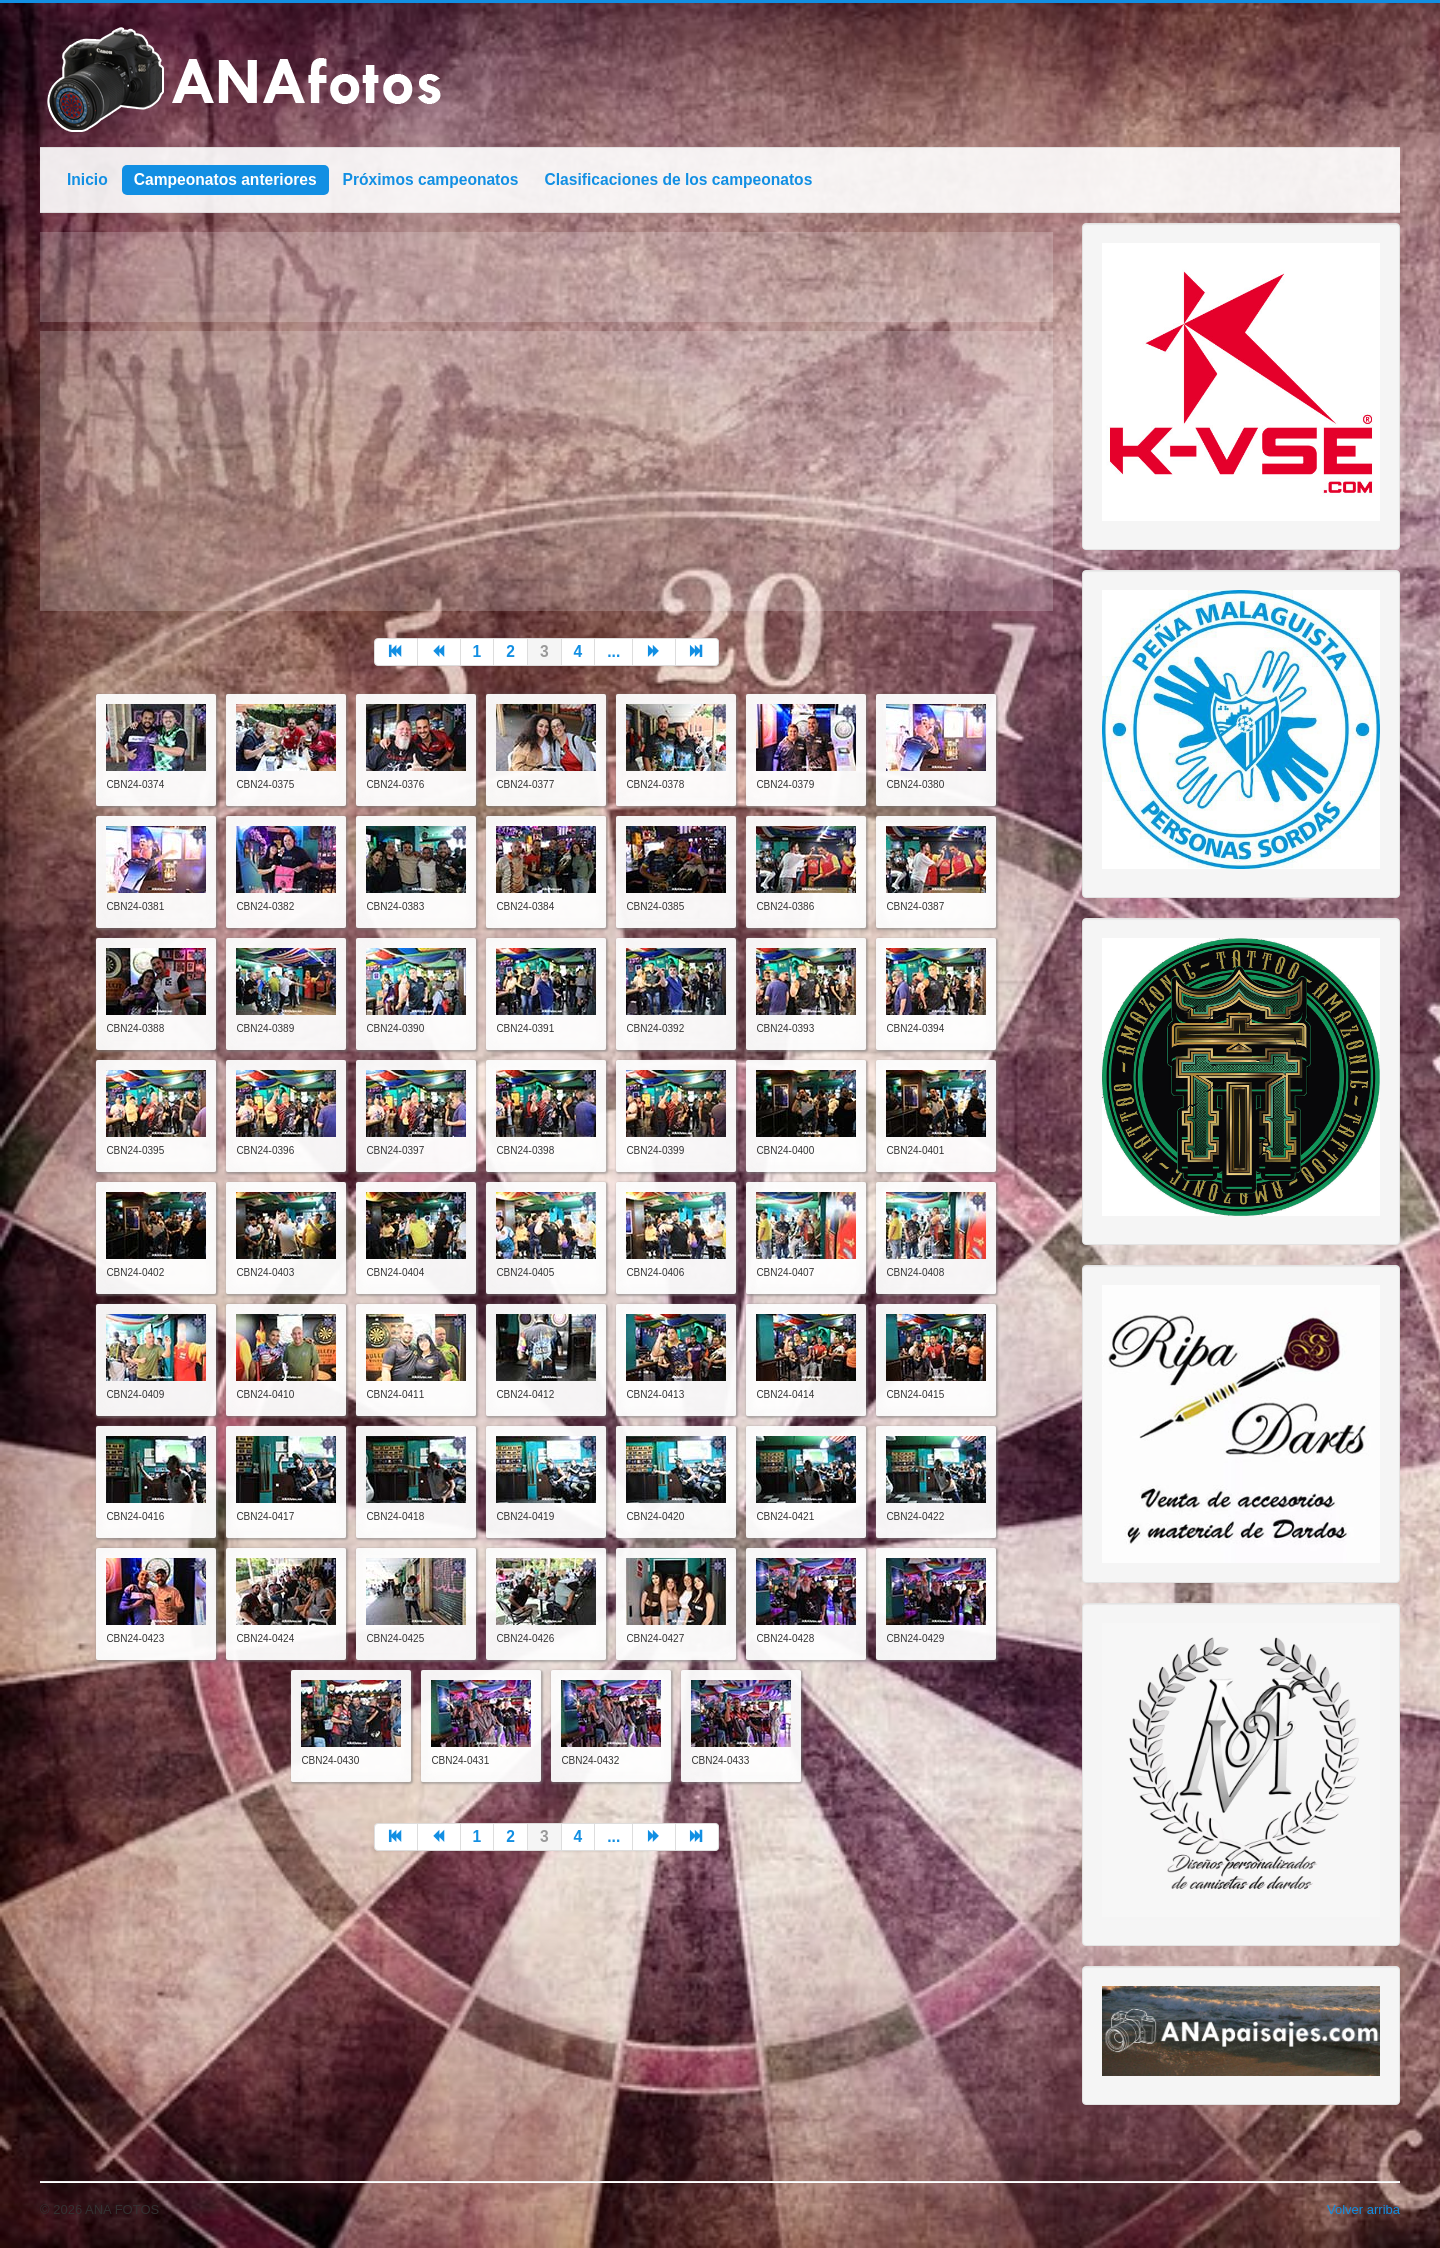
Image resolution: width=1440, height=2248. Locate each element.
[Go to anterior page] (439, 652)
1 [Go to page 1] (477, 651)
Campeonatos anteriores (225, 179)
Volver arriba (1363, 2209)
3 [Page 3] (544, 651)
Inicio (87, 179)
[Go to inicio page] (396, 652)
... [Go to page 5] (613, 651)
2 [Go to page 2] (510, 651)
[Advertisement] (546, 471)
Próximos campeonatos (431, 179)
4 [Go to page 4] (578, 651)
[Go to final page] (697, 652)
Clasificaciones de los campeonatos (679, 179)
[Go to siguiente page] (654, 652)
